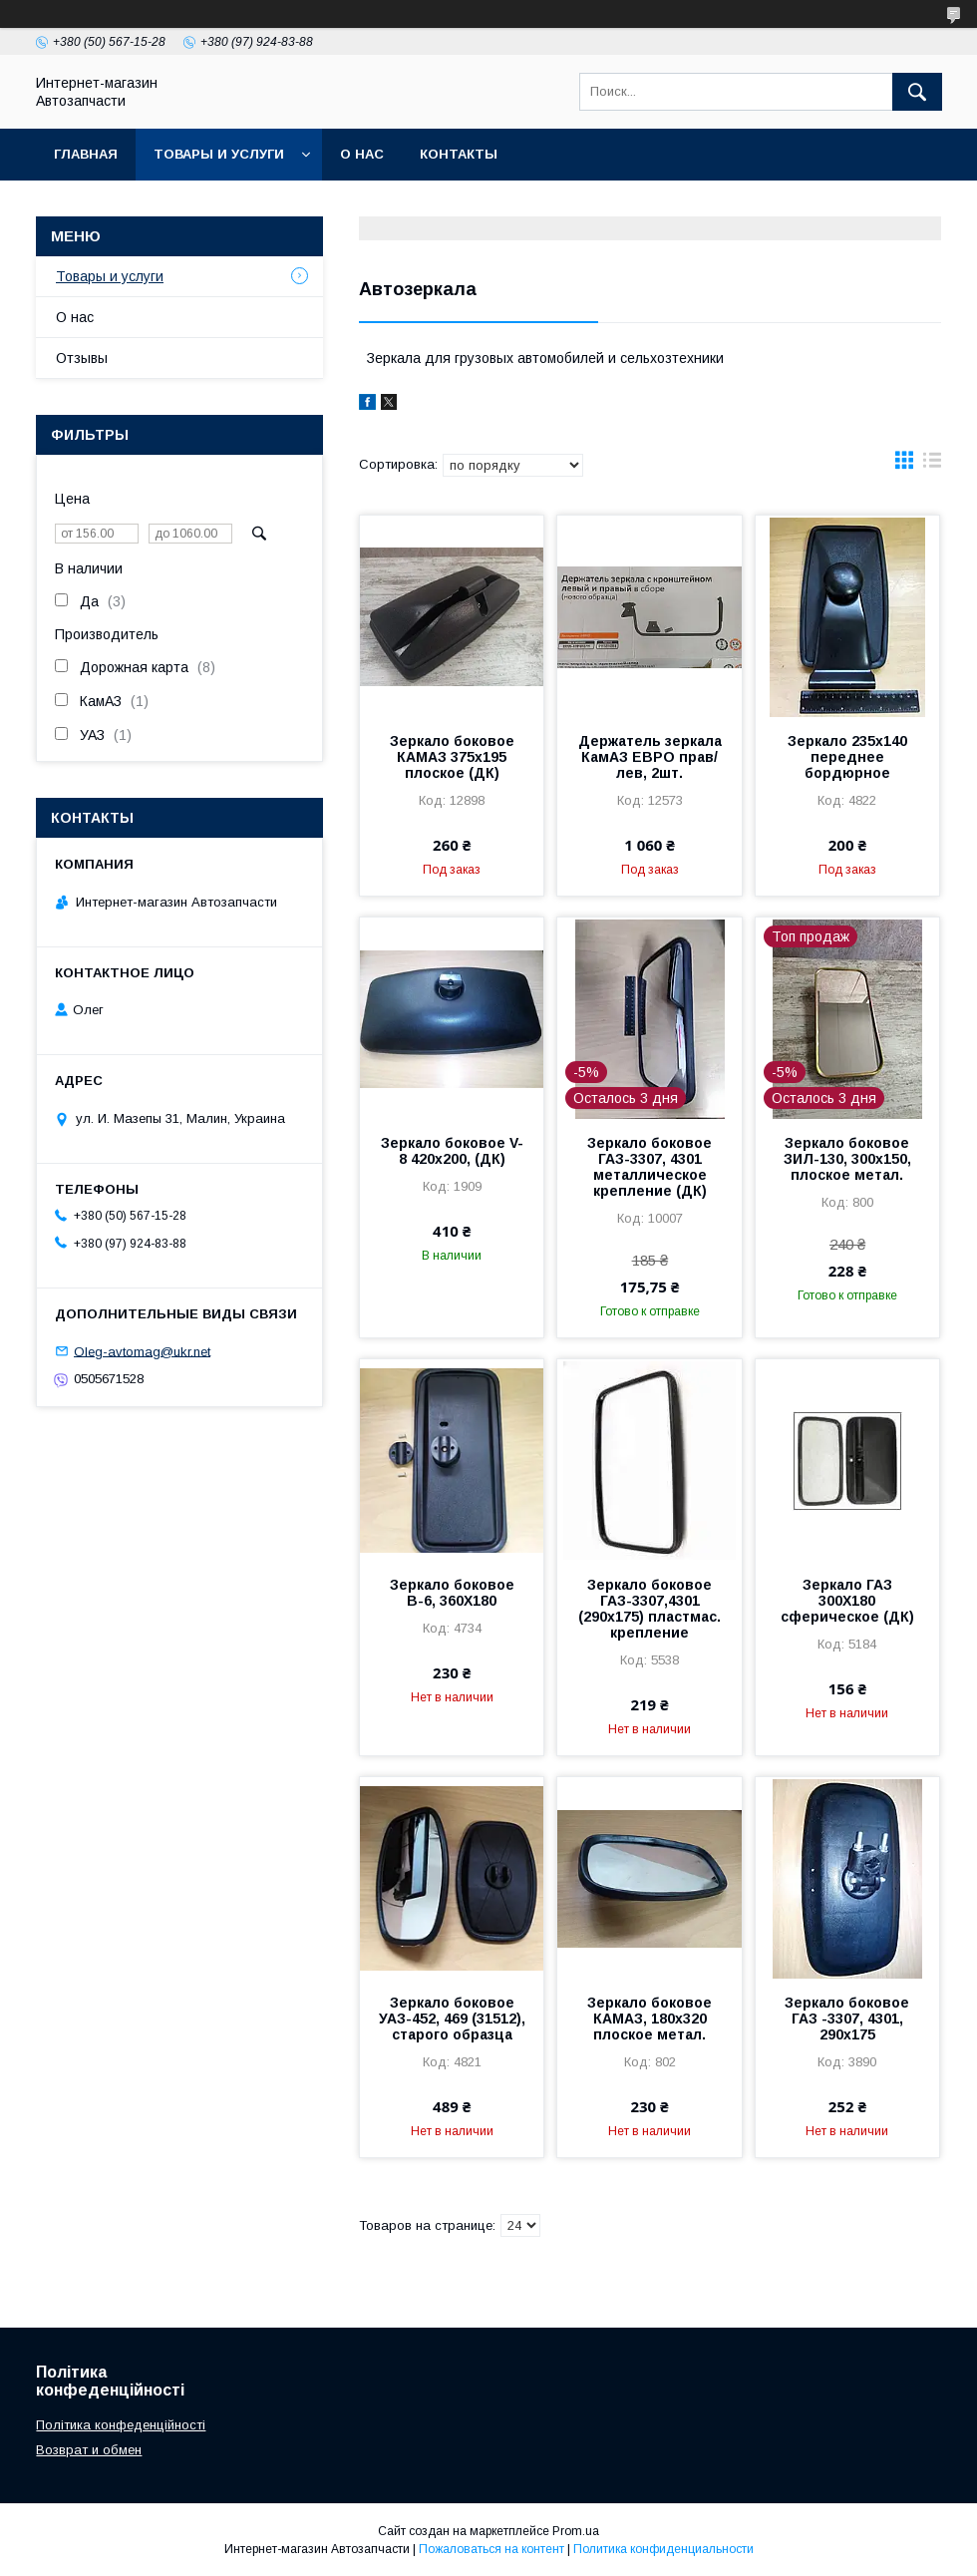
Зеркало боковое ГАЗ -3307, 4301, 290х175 (847, 2018)
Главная (86, 154)
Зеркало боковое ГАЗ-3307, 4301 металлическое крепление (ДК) (649, 1167)
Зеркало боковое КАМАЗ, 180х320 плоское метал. (649, 2018)
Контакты (458, 154)
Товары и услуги (219, 154)
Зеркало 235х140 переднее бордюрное (847, 757)
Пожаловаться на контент (491, 2549)
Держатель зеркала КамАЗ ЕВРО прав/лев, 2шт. (650, 757)
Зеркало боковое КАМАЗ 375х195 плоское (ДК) (452, 757)
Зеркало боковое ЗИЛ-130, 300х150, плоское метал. (847, 1159)
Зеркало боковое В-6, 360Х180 (452, 1593)
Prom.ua (575, 2531)
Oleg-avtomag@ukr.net (142, 1350)
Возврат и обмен (89, 2449)
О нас (362, 154)
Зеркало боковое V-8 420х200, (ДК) (452, 1151)
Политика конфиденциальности (663, 2549)
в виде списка (932, 465)
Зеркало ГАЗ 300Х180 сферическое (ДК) (847, 1601)
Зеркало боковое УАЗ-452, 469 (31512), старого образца (452, 2018)
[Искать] (917, 92)
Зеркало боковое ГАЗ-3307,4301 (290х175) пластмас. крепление (649, 1609)
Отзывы (82, 358)
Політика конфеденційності (120, 2424)
